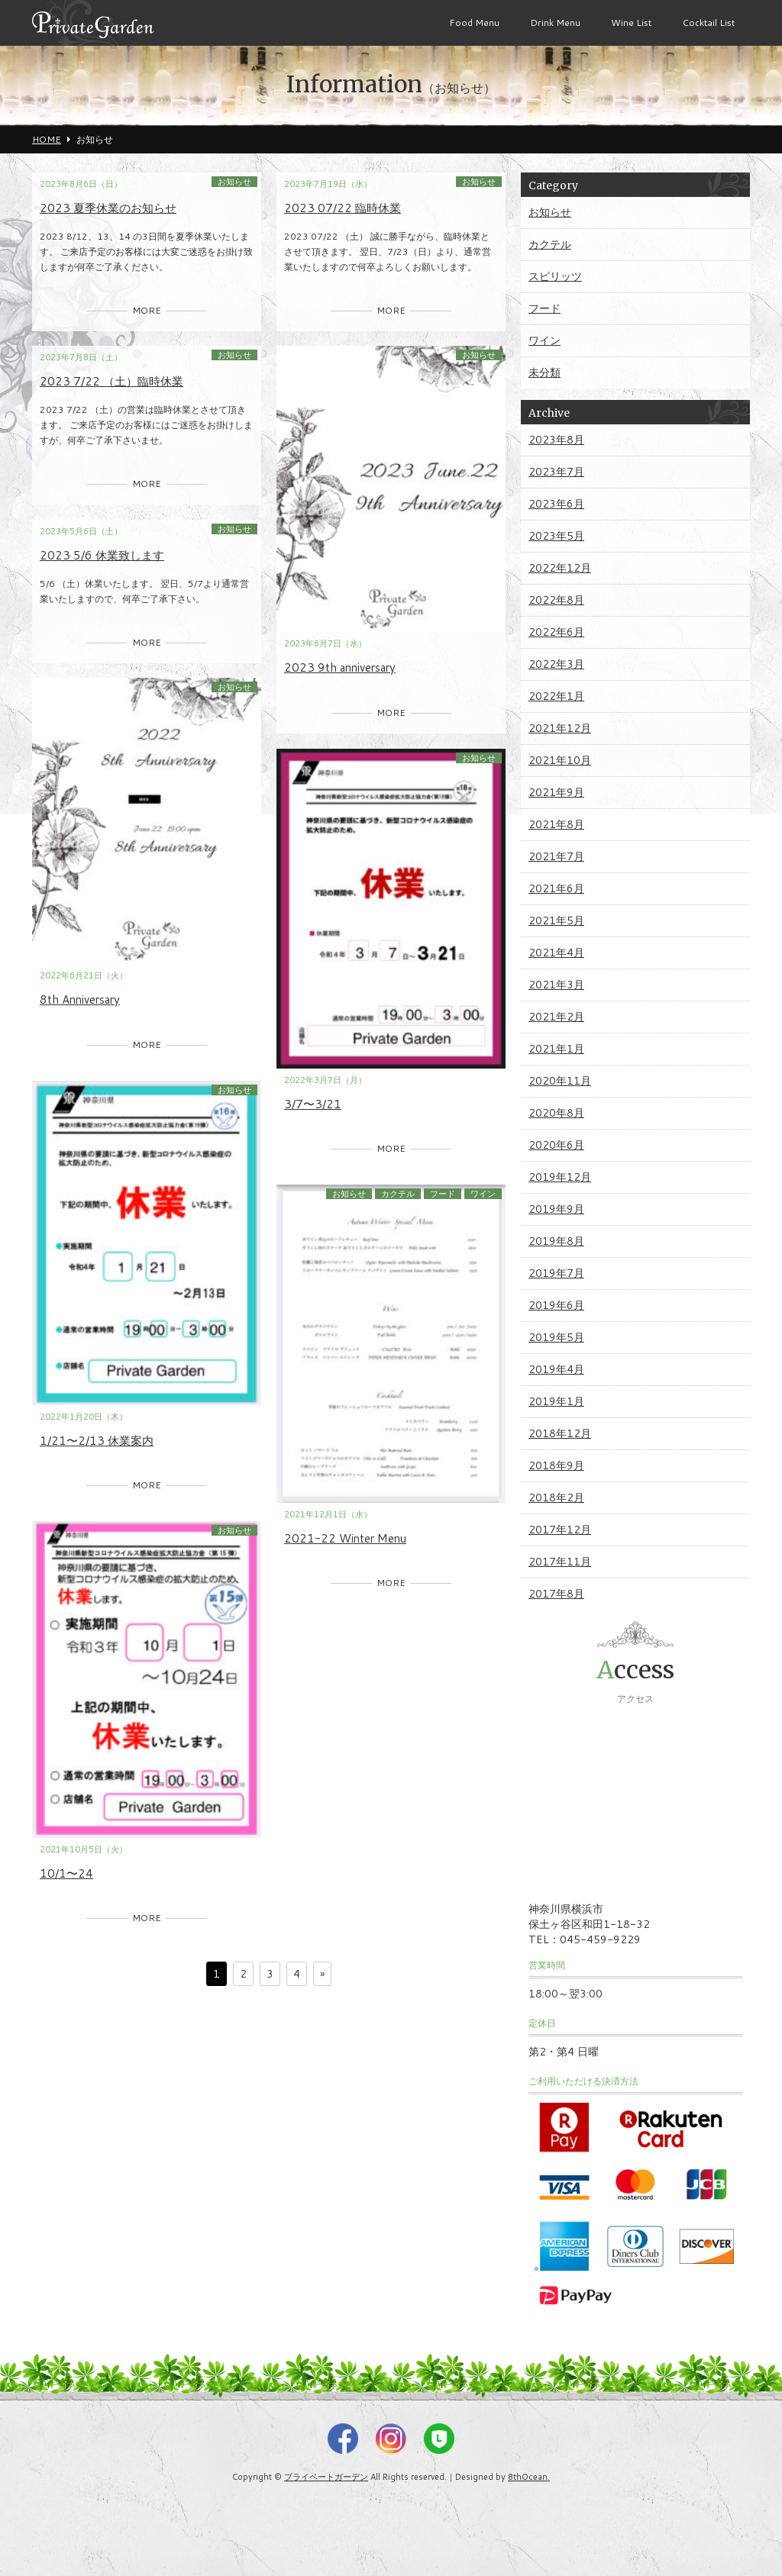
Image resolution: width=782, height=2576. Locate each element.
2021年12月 (559, 728)
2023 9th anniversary (340, 667)
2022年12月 (559, 567)
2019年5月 (556, 1337)
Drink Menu (555, 22)
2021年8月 (556, 824)
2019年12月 (559, 1177)
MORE (146, 310)
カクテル (398, 1193)
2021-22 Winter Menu (345, 1538)
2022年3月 (556, 664)
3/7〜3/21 (312, 1104)
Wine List (631, 22)
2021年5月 (556, 920)
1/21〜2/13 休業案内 (96, 1441)
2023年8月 (556, 439)
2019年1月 (556, 1401)
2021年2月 (556, 1016)
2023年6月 (556, 503)
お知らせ (234, 181)
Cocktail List (708, 22)
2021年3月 (556, 984)
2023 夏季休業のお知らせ (108, 208)
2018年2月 (556, 1497)
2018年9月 (556, 1465)
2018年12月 (559, 1433)
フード (442, 1193)
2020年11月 (559, 1080)
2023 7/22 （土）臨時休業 (111, 381)
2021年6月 (556, 888)
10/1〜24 (66, 1873)
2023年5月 (556, 535)
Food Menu (474, 22)
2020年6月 (556, 1145)
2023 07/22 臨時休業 (342, 208)
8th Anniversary (80, 999)
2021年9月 (556, 792)
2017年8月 (556, 1593)
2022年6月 (556, 632)
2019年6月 (556, 1305)
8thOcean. (529, 2477)
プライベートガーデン (326, 2477)
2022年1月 (556, 696)
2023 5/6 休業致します (102, 555)
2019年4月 (556, 1369)
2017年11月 (559, 1561)
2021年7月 (556, 856)
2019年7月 (556, 1273)
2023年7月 (556, 471)
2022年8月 (556, 600)
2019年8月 (556, 1241)
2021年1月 (556, 1048)
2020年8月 (556, 1112)
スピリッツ (555, 276)
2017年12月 (559, 1529)
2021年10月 (559, 760)
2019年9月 (556, 1209)
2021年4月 (556, 952)
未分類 (544, 372)
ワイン (483, 1193)
